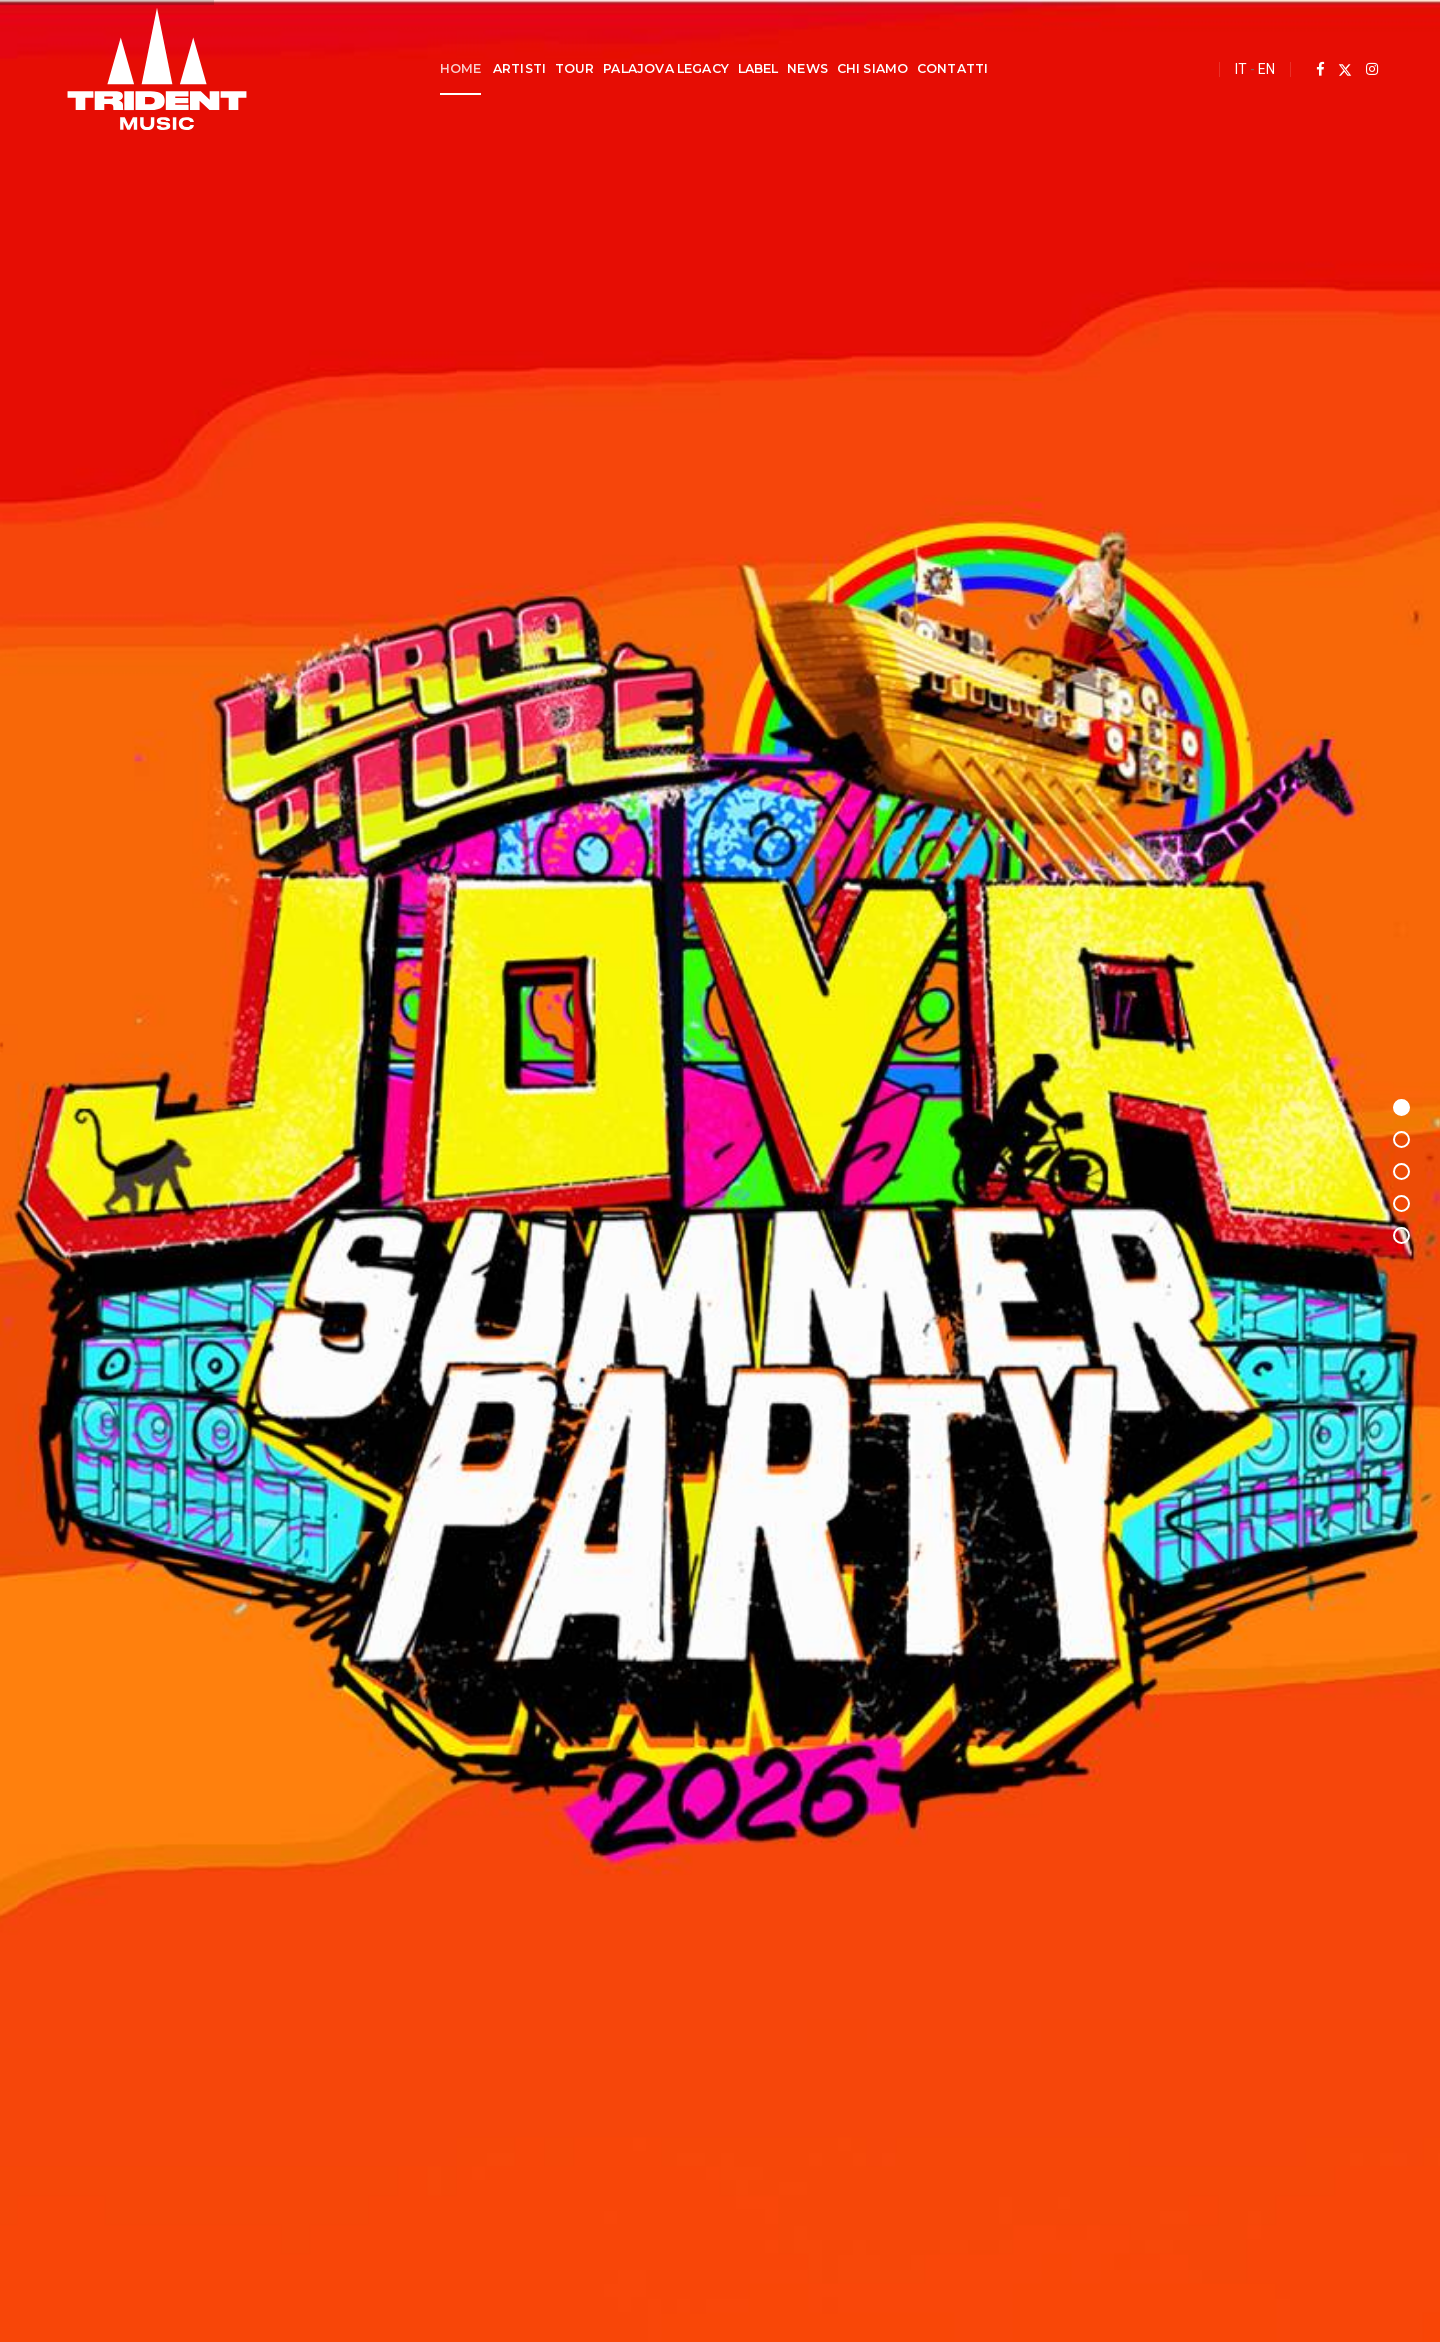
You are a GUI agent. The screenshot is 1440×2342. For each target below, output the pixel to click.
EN (1263, 69)
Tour (574, 68)
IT (1238, 69)
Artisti (518, 68)
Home (460, 68)
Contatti (952, 68)
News (807, 68)
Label (757, 68)
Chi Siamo (872, 68)
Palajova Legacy (666, 68)
